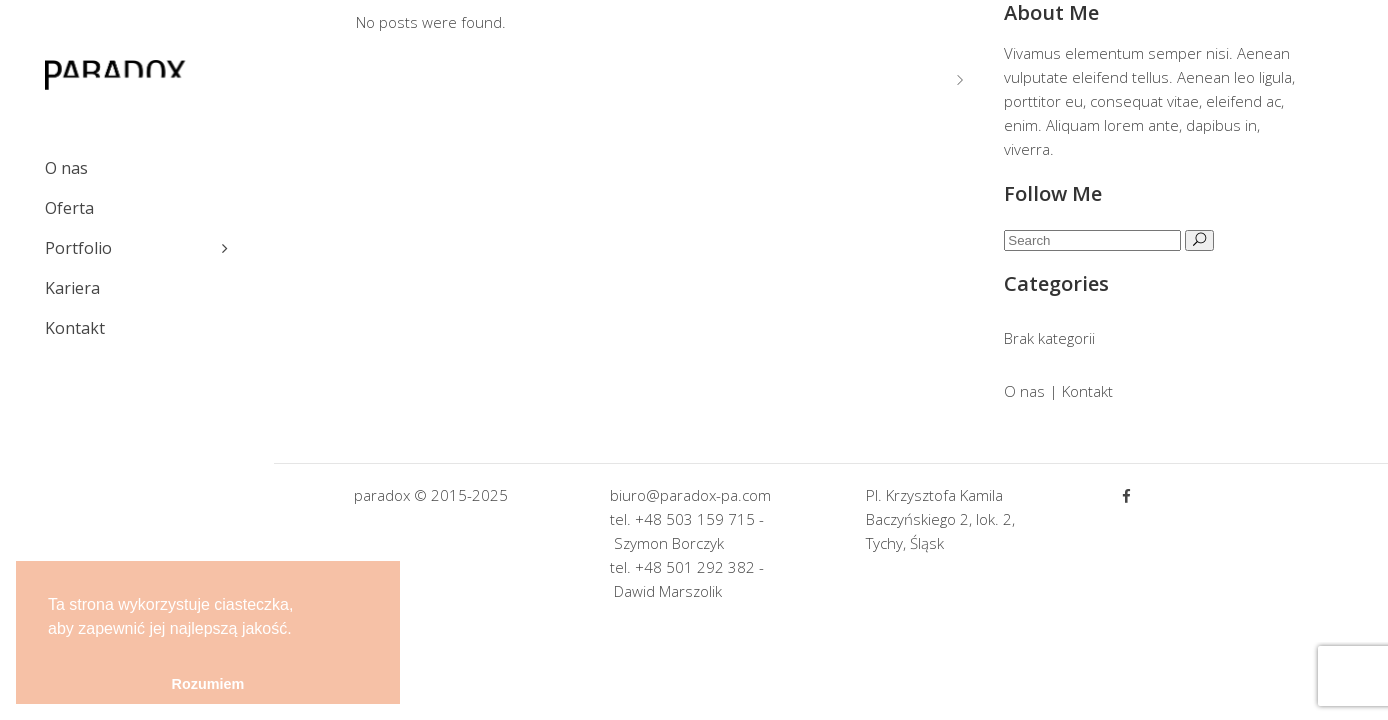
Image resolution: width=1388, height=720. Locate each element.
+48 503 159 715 (695, 519)
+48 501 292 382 (695, 567)
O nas (1024, 391)
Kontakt (1087, 391)
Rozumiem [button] (208, 684)
